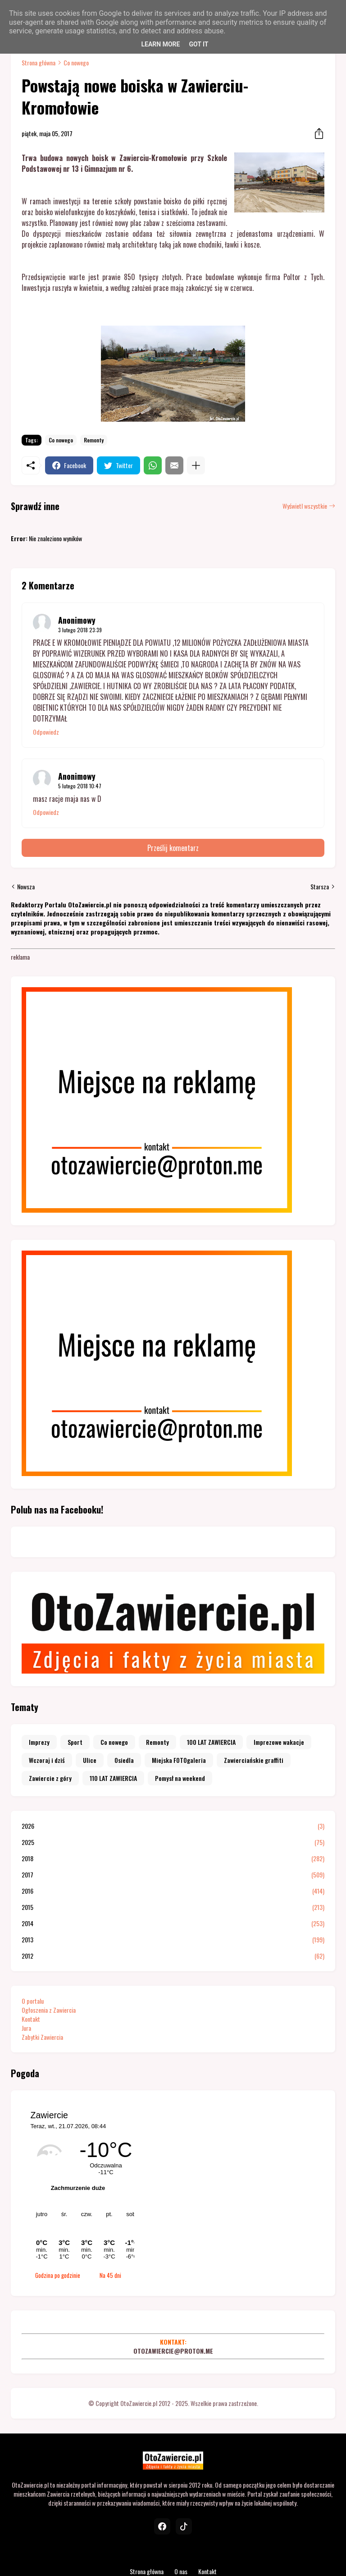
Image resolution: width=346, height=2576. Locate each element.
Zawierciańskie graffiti (253, 1760)
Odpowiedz (46, 731)
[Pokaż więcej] (196, 465)
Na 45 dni (110, 2275)
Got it (198, 44)
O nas (180, 2571)
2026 (173, 1826)
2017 (173, 1874)
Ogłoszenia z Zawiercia (49, 2010)
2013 (173, 1939)
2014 (173, 1923)
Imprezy (39, 1742)
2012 (173, 1955)
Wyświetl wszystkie (304, 506)
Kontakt (31, 2019)
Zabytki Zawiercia (42, 2037)
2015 (173, 1907)
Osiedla (124, 1760)
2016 (173, 1890)
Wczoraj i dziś (47, 1760)
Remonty (94, 440)
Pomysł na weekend (180, 1778)
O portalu (33, 2001)
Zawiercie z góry (50, 1778)
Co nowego (76, 62)
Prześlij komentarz (173, 847)
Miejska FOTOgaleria (179, 1760)
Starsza (319, 886)
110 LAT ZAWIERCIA (113, 1778)
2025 (173, 1842)
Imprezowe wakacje (279, 1742)
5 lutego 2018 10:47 (79, 786)
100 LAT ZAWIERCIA (211, 1742)
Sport (75, 1742)
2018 (173, 1858)
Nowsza (26, 886)
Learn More (160, 44)
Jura (26, 2028)
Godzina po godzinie (57, 2275)
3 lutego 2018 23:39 (80, 630)
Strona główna (38, 62)
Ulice (89, 1760)
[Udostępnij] (316, 133)
